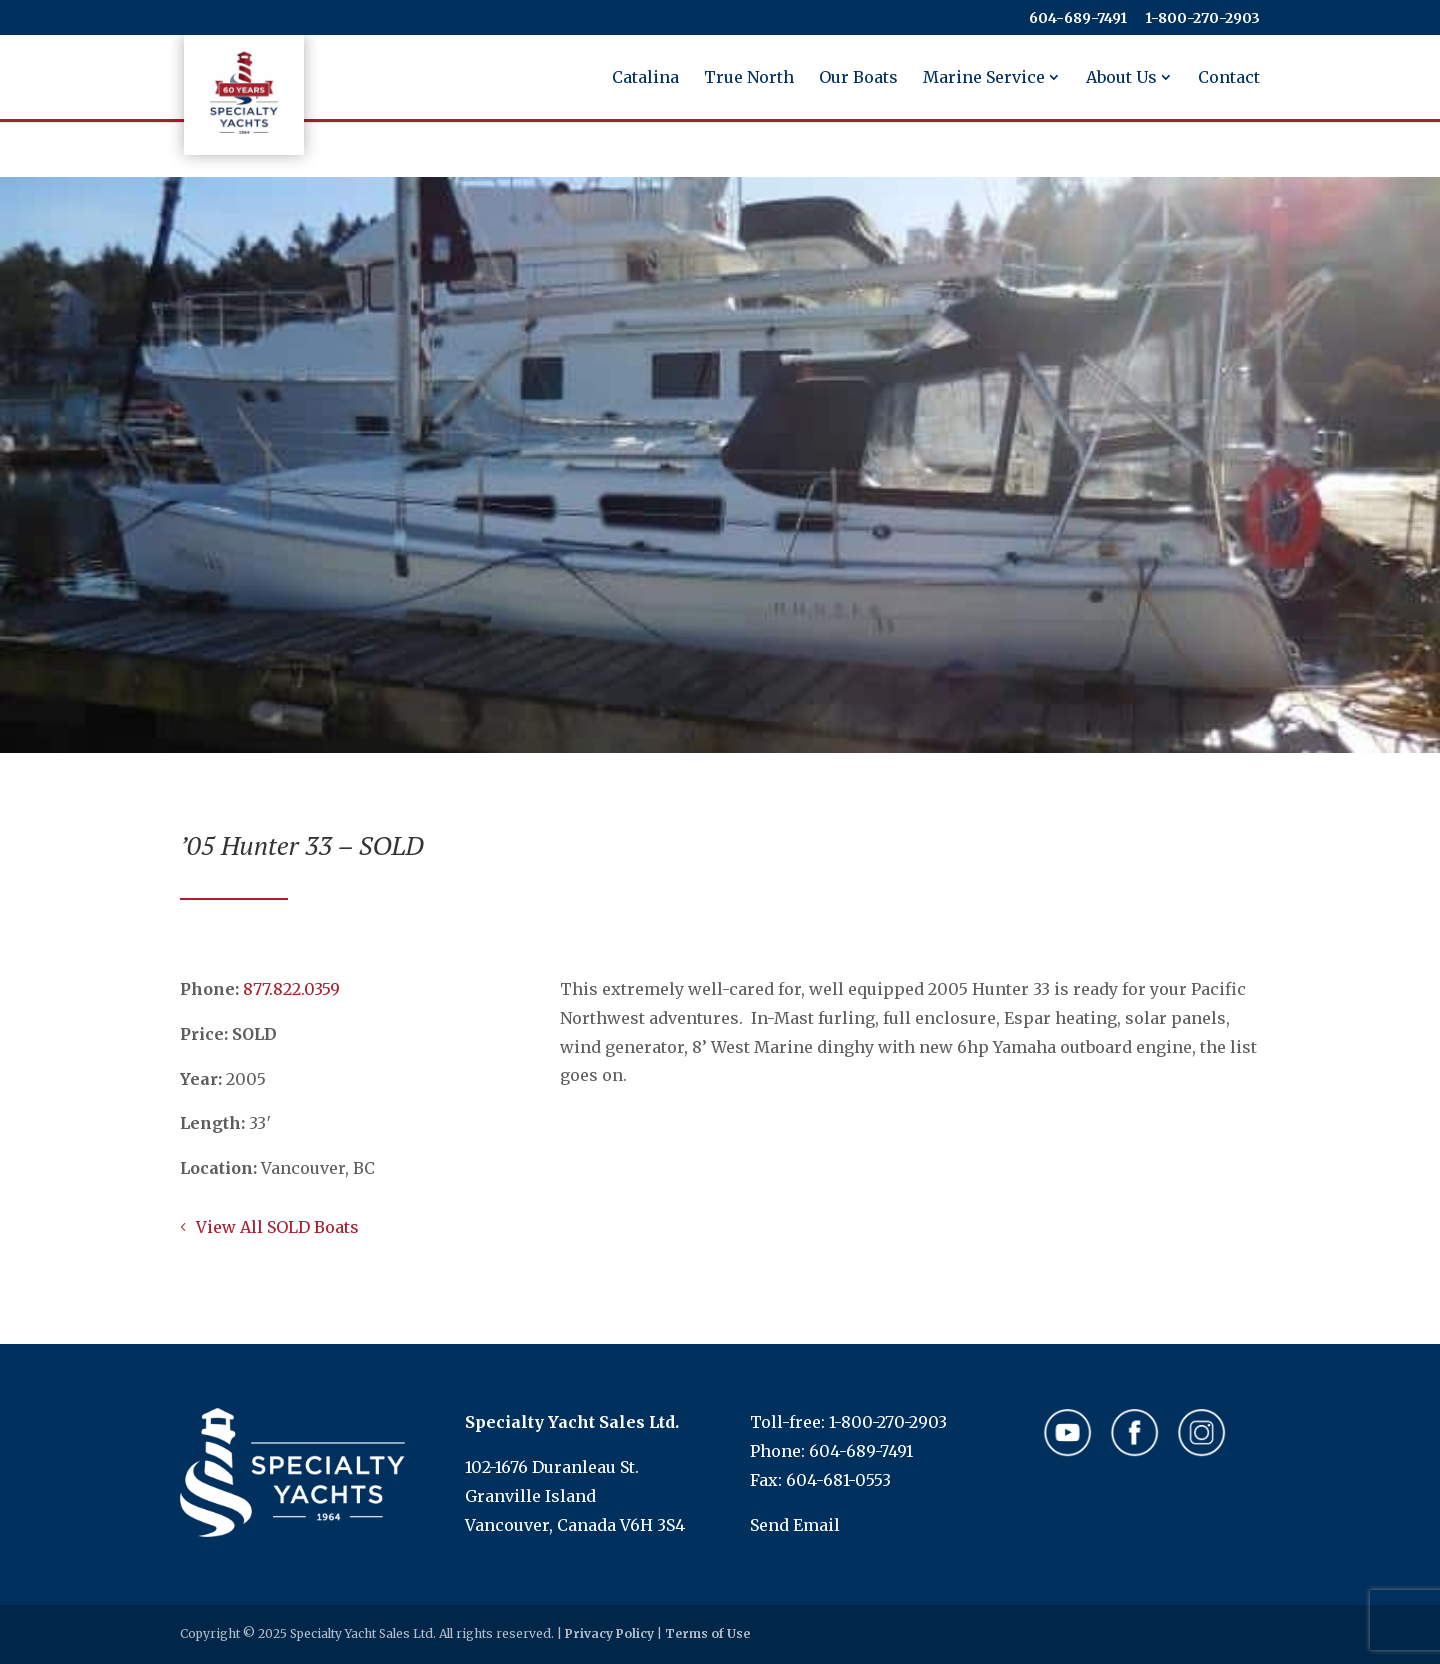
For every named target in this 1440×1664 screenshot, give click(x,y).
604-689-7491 (1078, 19)
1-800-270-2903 (888, 1422)
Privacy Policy (609, 1633)
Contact (1229, 78)
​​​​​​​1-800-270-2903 (1202, 19)
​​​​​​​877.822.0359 (291, 989)
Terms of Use (707, 1633)
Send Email (795, 1525)
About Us (1121, 78)
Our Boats (858, 78)
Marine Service (984, 78)
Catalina (645, 78)
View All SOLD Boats (277, 1227)
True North (749, 78)
